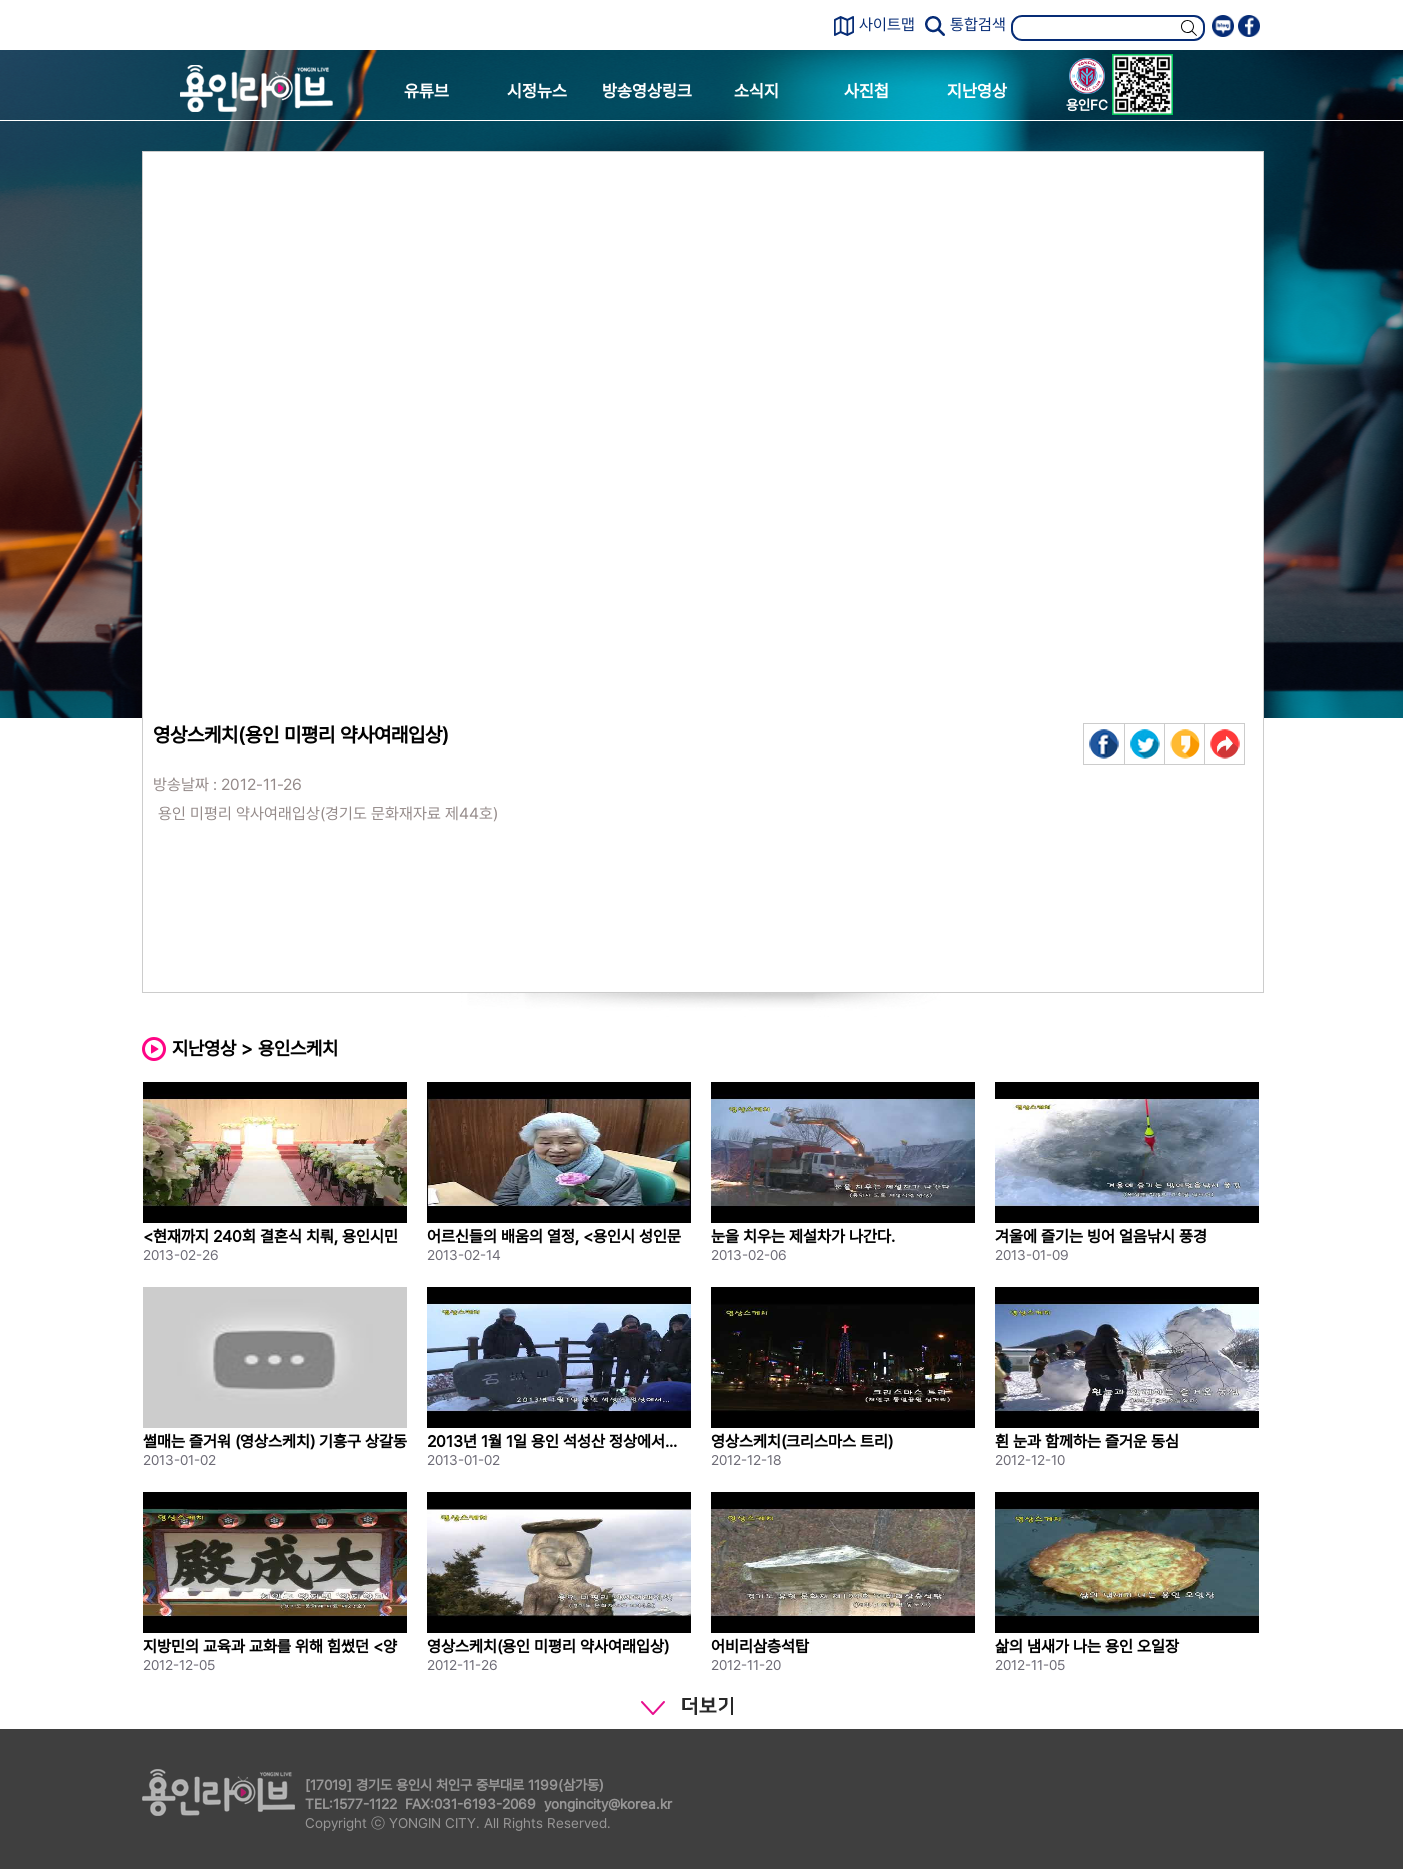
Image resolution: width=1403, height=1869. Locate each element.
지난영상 (977, 91)
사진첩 (866, 91)
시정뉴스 (537, 91)
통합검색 (978, 24)
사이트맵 (887, 24)
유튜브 (426, 91)
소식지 (756, 91)
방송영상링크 (647, 91)
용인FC (1087, 88)
